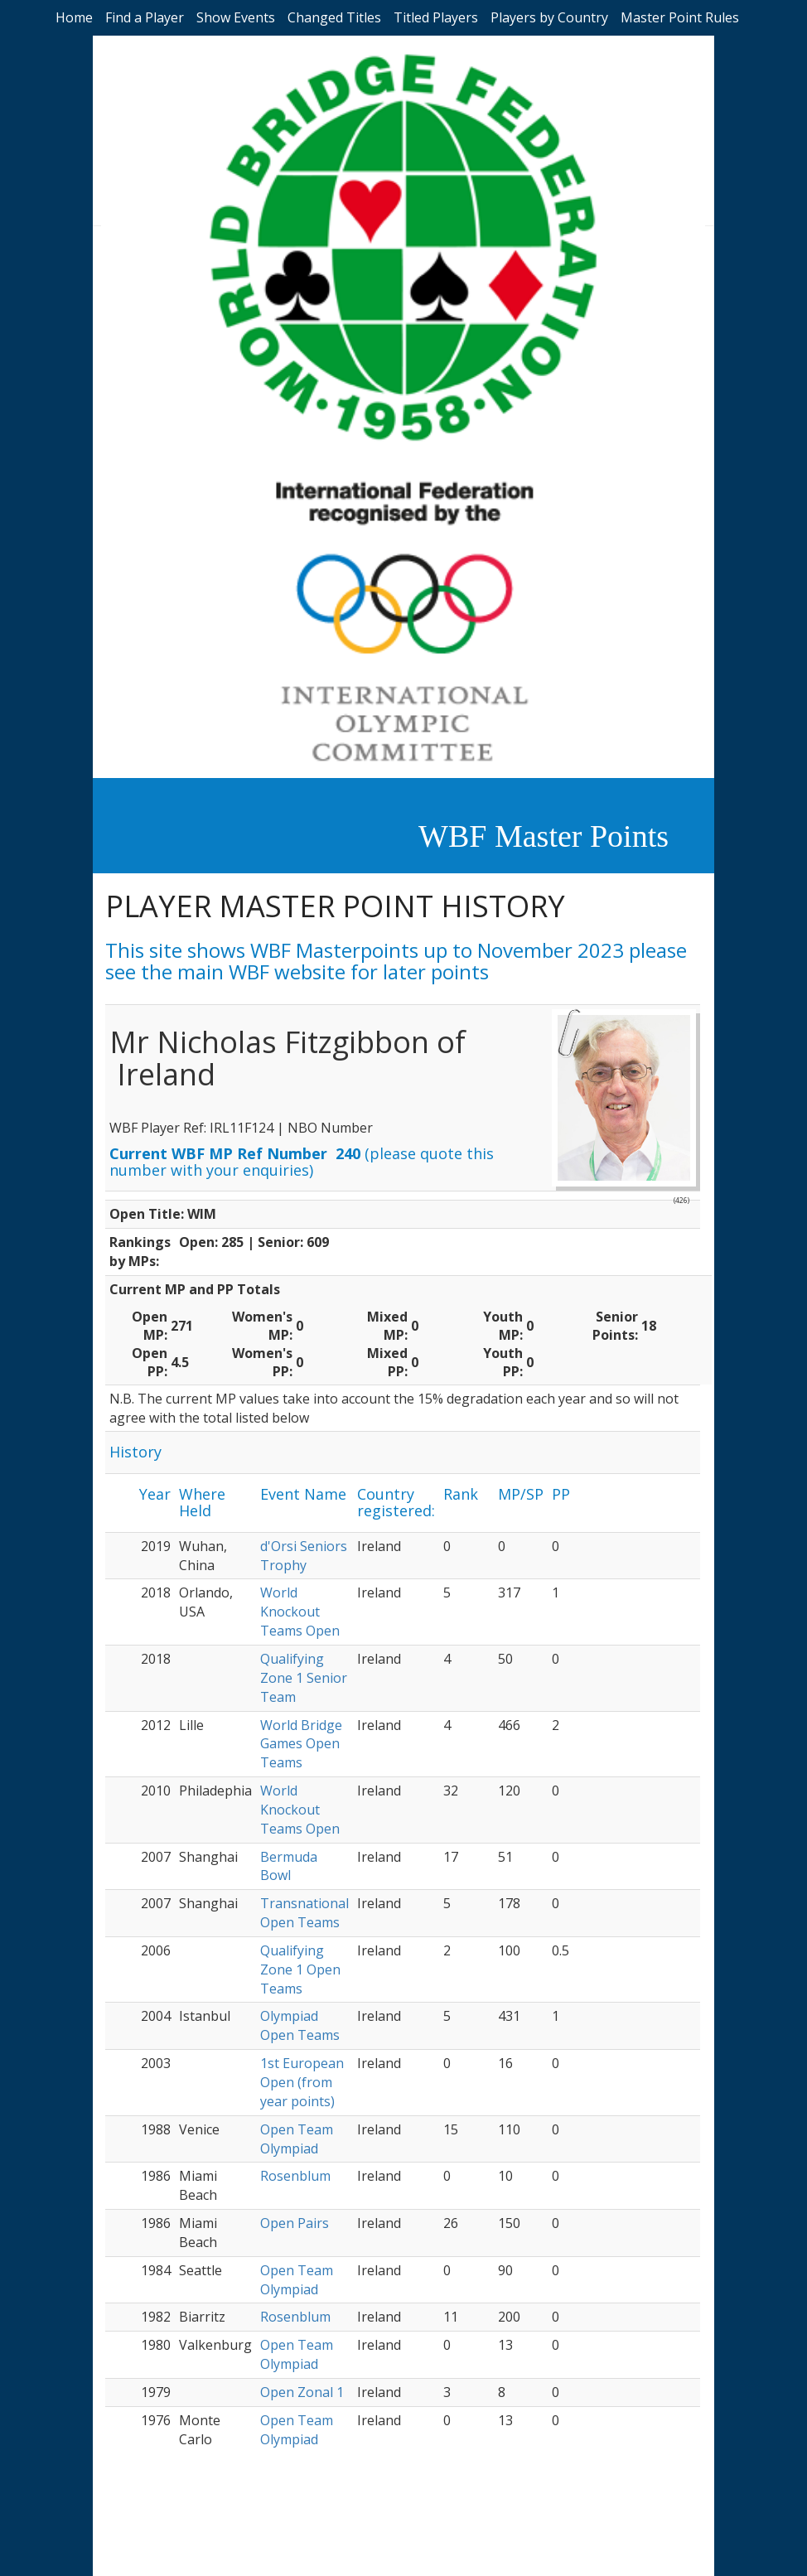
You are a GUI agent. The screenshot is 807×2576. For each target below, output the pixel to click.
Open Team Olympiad (296, 2139)
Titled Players (436, 17)
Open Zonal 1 (302, 2392)
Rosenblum (295, 2176)
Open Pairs (294, 2223)
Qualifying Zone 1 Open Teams (300, 1969)
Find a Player (144, 17)
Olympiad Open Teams (300, 2025)
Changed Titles (334, 17)
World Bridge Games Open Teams (301, 1744)
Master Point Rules (680, 17)
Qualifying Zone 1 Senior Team (303, 1678)
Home (74, 17)
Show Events (235, 17)
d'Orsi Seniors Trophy (303, 1555)
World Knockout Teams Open (300, 1611)
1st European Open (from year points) (302, 2082)
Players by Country (549, 17)
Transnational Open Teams (304, 1912)
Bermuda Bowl (288, 1866)
